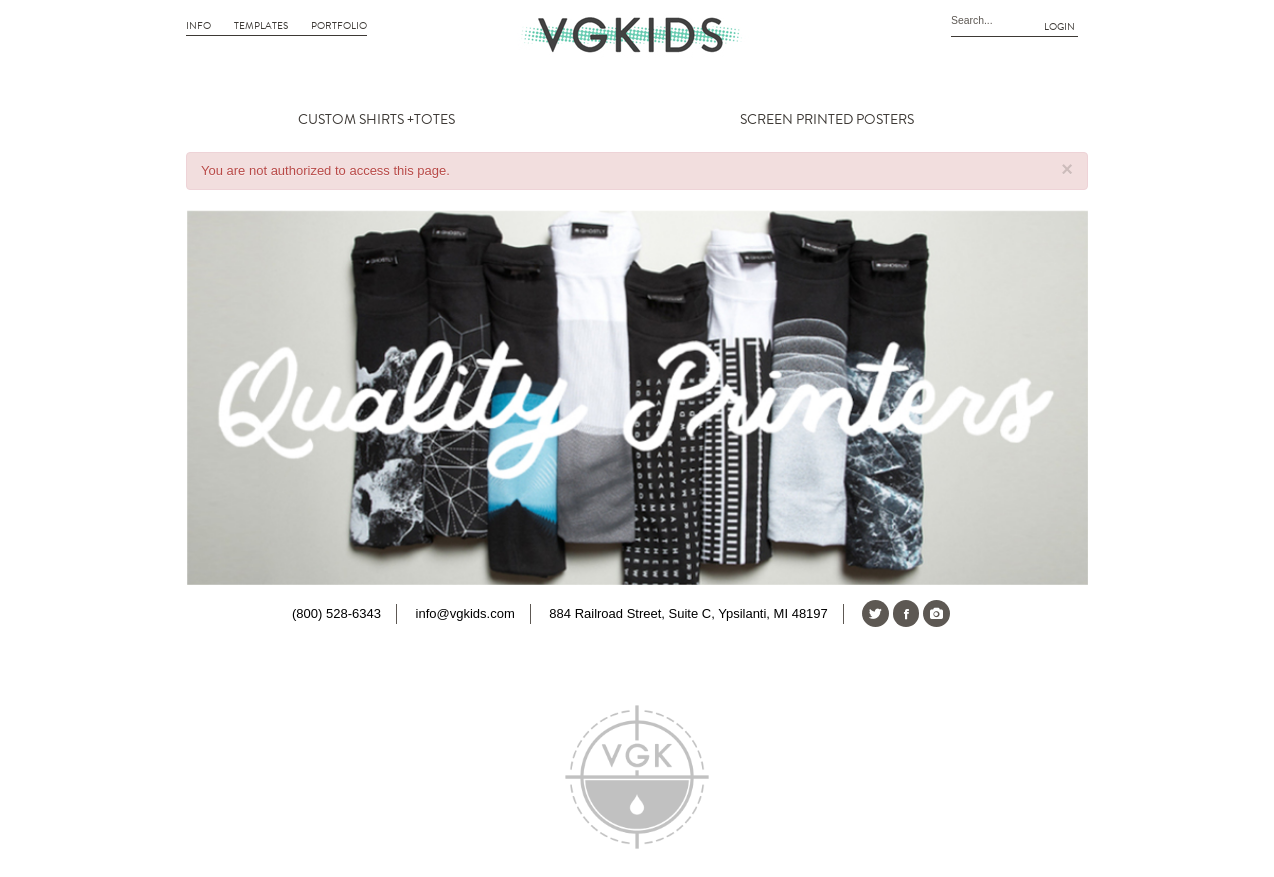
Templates (261, 26)
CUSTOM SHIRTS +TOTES (376, 120)
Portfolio (339, 26)
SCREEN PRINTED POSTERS (827, 120)
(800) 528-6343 (336, 613)
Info (198, 26)
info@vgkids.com (465, 613)
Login (1059, 27)
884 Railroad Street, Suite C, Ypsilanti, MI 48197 (688, 613)
